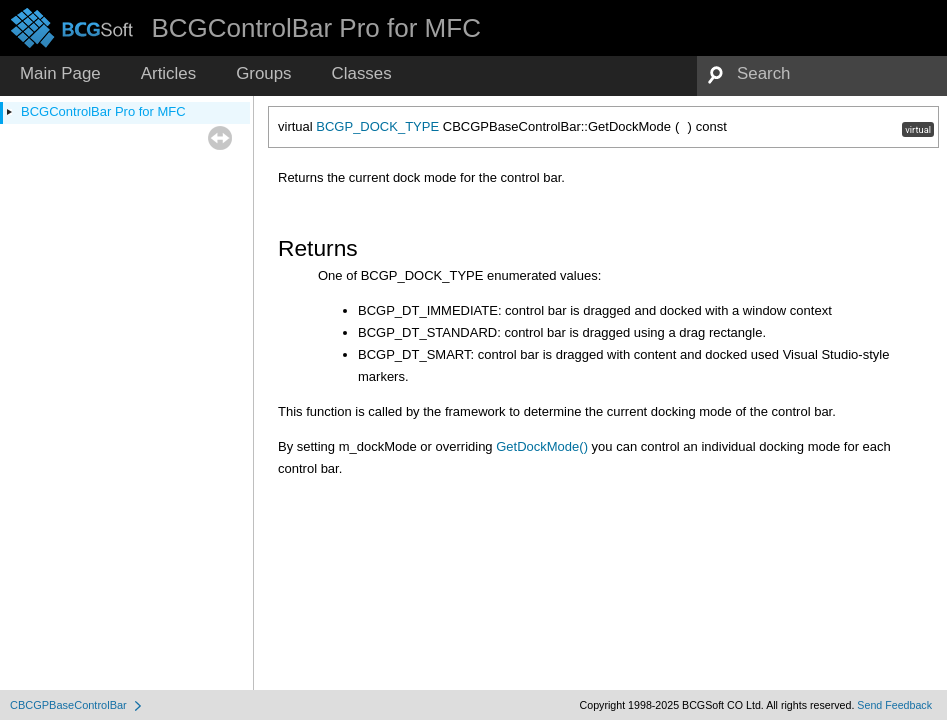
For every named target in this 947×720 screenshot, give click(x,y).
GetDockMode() (542, 446)
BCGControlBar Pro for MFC (103, 111)
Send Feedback (894, 705)
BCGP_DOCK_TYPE (377, 126)
